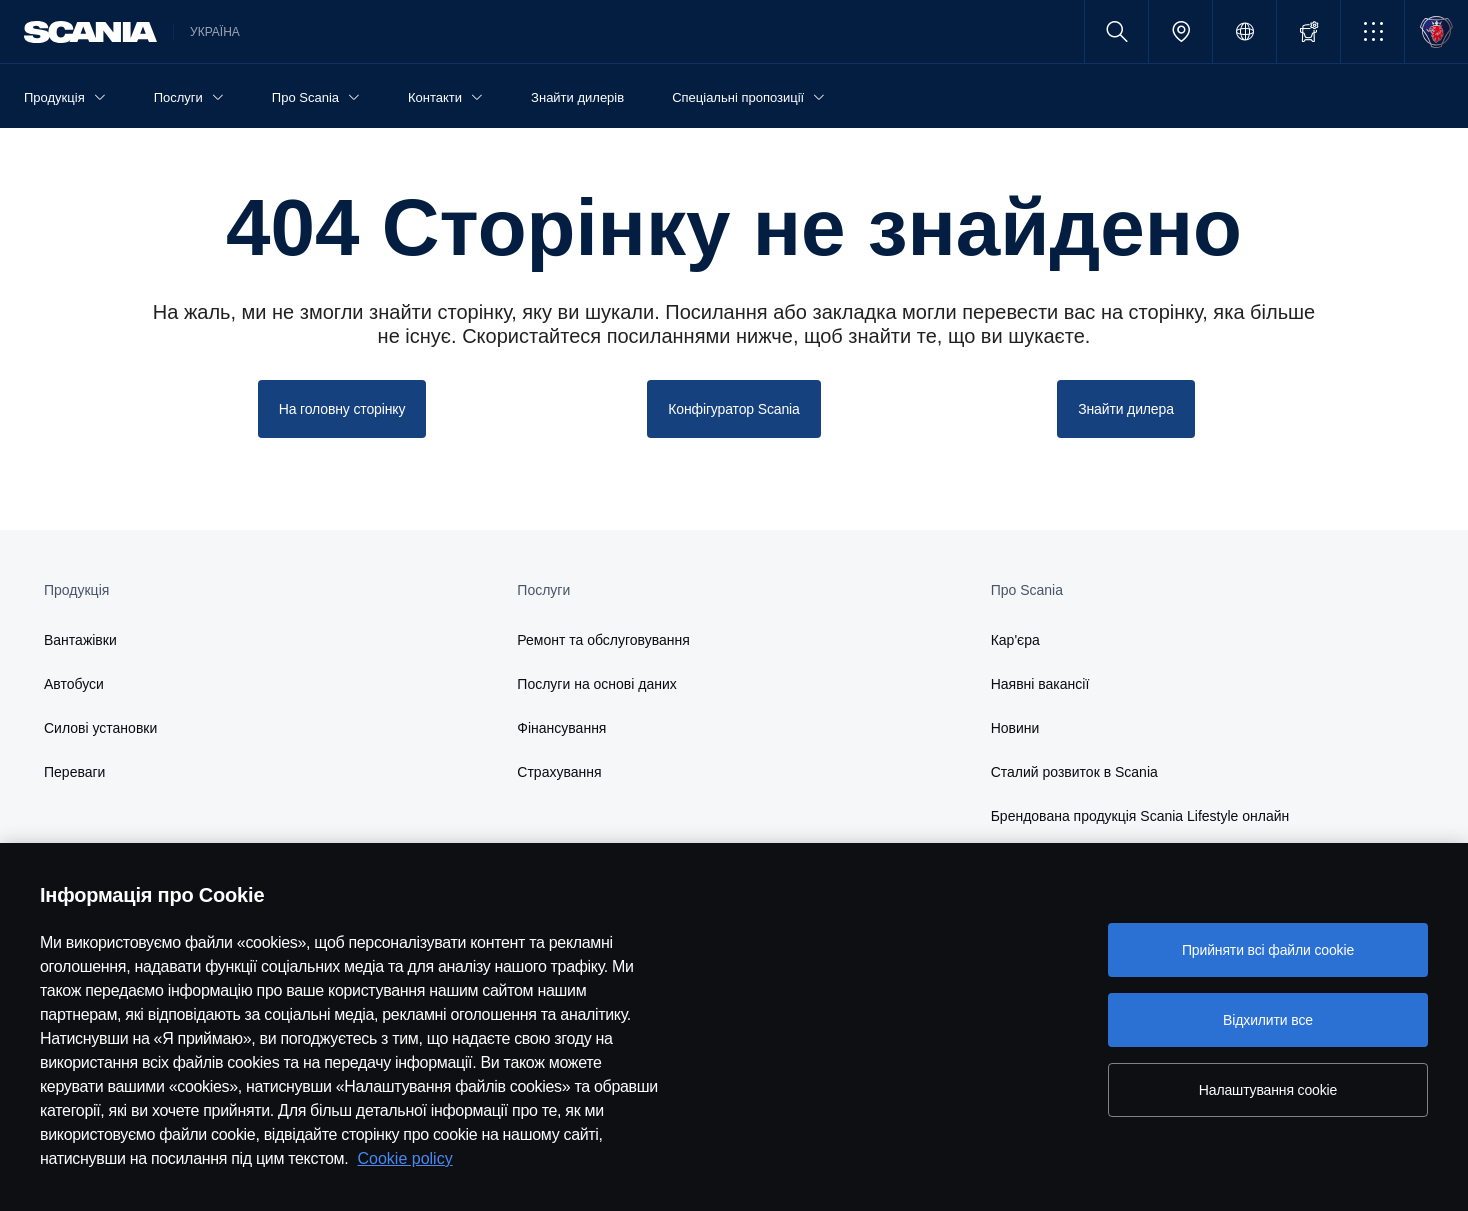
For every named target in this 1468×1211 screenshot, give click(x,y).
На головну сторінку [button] (342, 409)
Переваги (74, 772)
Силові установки (100, 728)
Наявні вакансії (1040, 684)
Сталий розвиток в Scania (1074, 772)
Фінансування (561, 728)
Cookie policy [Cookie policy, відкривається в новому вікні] (405, 1158)
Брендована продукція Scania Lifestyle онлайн (1140, 816)
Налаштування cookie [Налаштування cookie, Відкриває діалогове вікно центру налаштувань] (1268, 1090)
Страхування (559, 772)
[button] (1372, 31)
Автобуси (74, 684)
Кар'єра (1015, 640)
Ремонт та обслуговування (603, 640)
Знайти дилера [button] (1126, 409)
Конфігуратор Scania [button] (733, 409)
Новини (1015, 728)
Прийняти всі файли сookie (1268, 950)
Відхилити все (1268, 1020)
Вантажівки (80, 640)
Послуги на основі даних (597, 684)
